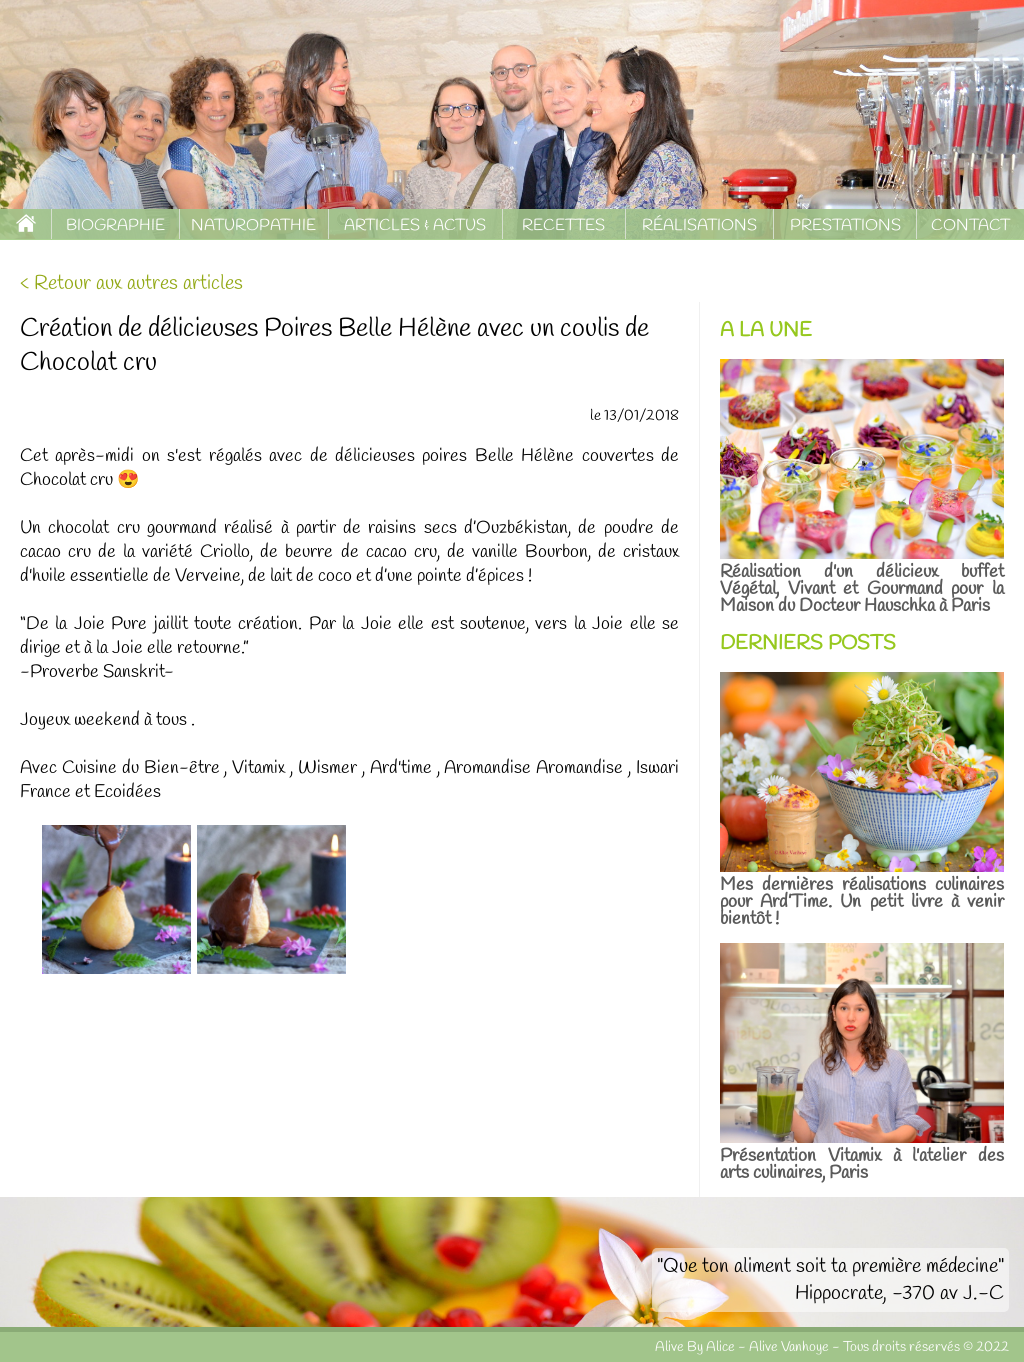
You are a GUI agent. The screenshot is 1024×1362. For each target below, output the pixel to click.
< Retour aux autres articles (131, 283)
